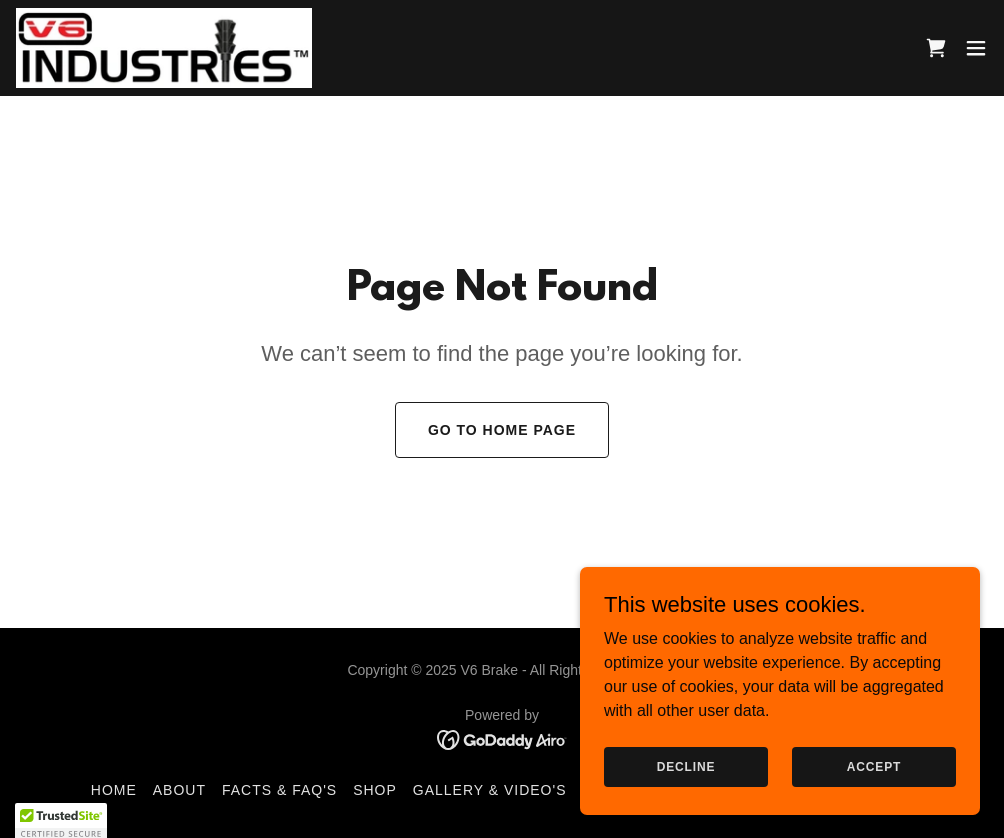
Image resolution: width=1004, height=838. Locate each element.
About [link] (179, 790)
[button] (976, 48)
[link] (164, 48)
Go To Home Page (502, 430)
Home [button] (114, 790)
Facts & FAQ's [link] (279, 790)
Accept (874, 766)
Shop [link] (375, 790)
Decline (686, 766)
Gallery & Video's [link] (490, 790)
